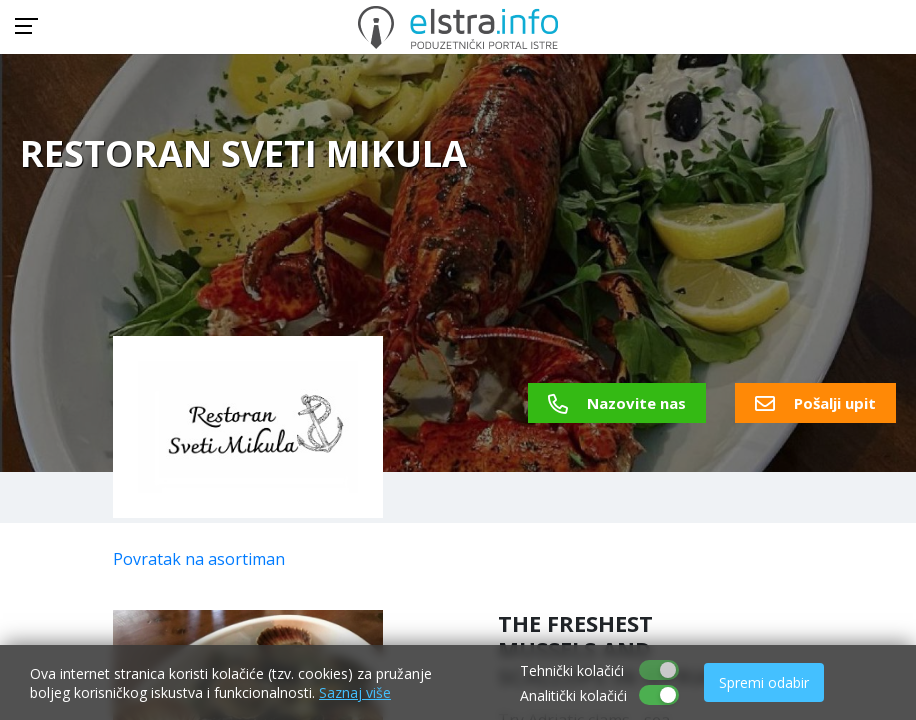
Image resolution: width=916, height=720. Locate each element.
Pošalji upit (815, 403)
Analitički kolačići (573, 695)
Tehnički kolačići (572, 670)
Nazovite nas (617, 403)
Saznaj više (355, 692)
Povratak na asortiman (199, 559)
